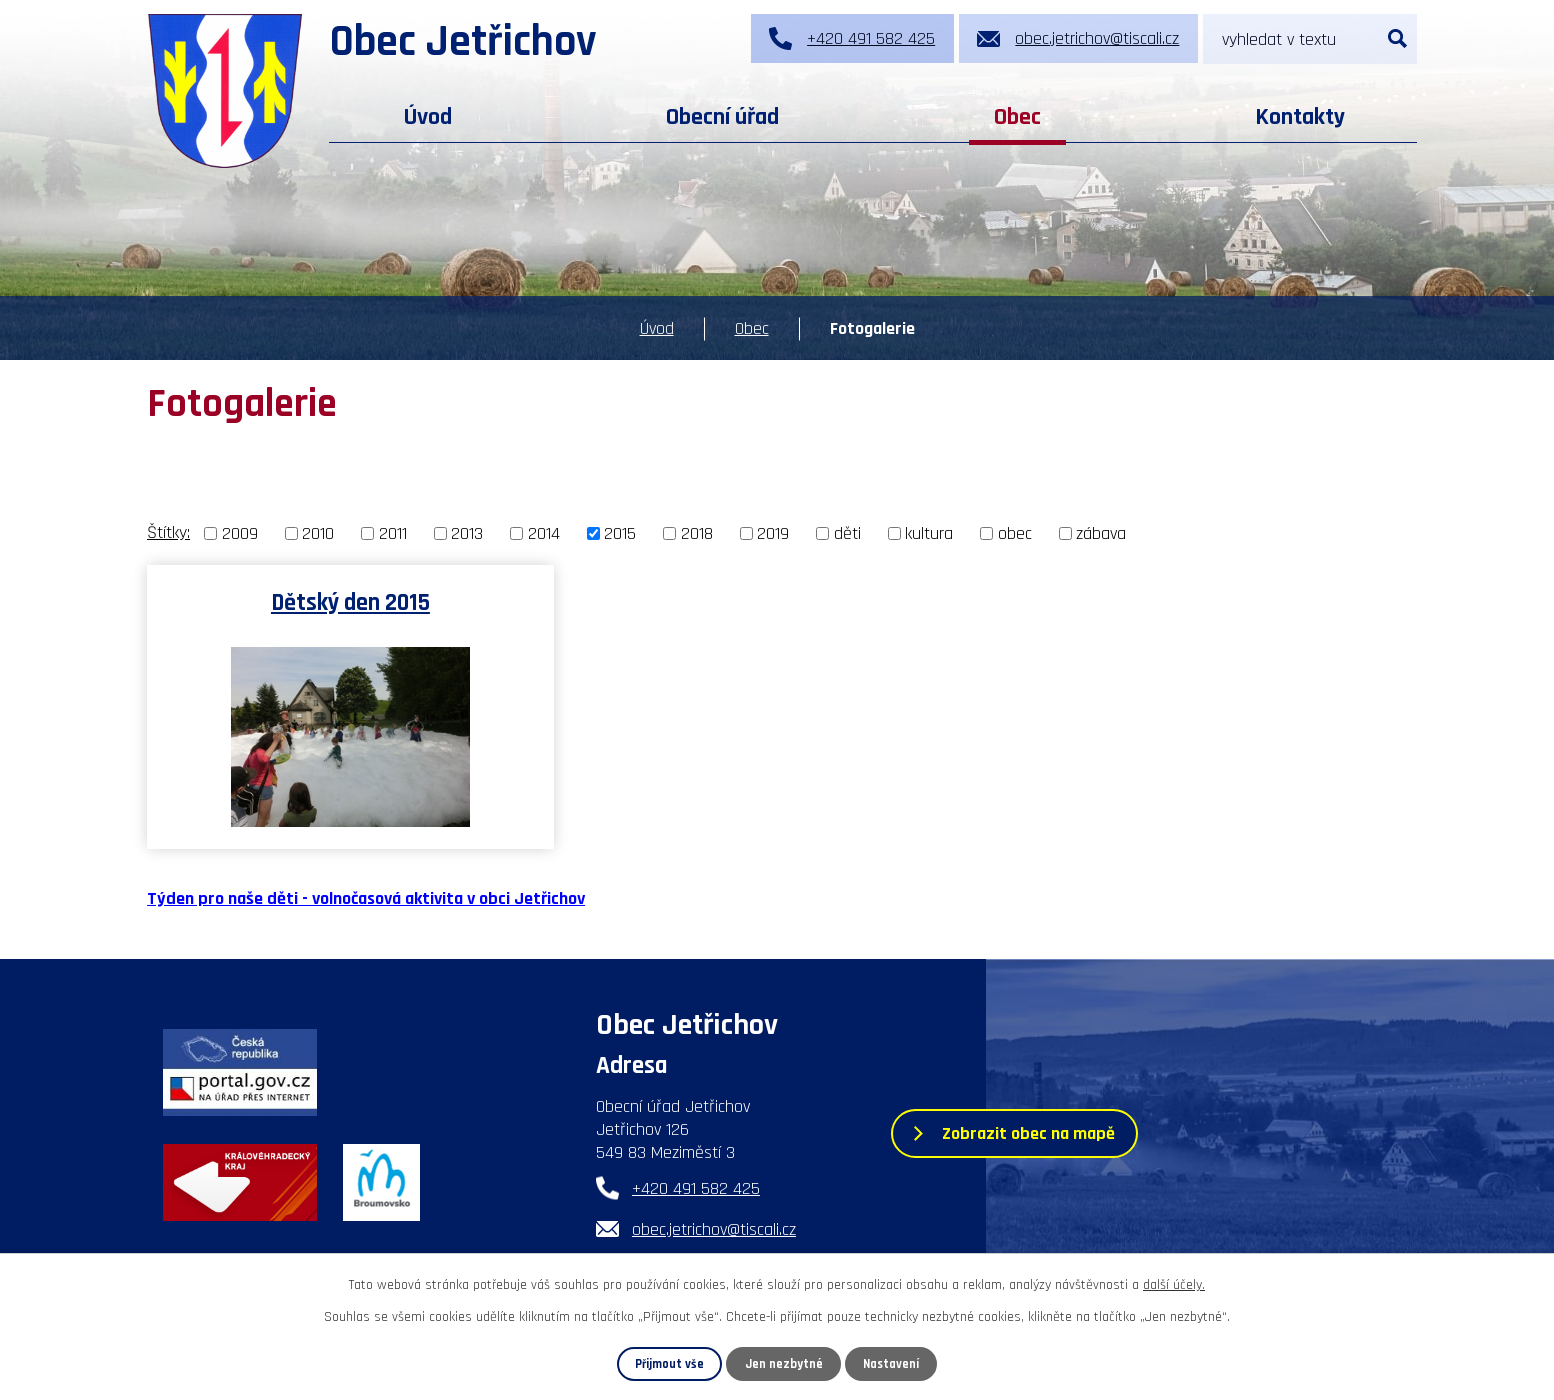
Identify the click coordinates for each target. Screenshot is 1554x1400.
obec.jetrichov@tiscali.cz (714, 1229)
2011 (393, 533)
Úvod (428, 117)
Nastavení (891, 1364)
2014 (544, 533)
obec (1015, 533)
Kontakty (1300, 117)
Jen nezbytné (784, 1364)
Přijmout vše (669, 1364)
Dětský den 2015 (350, 602)
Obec (1017, 117)
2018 (697, 533)
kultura (929, 533)
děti (847, 533)
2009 (240, 533)
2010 (318, 533)
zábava (1101, 533)
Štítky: (168, 532)
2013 (467, 533)
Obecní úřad (722, 117)
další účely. (1174, 1285)
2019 (773, 533)
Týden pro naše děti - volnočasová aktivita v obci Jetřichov (366, 898)
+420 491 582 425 (696, 1188)
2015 (620, 533)
